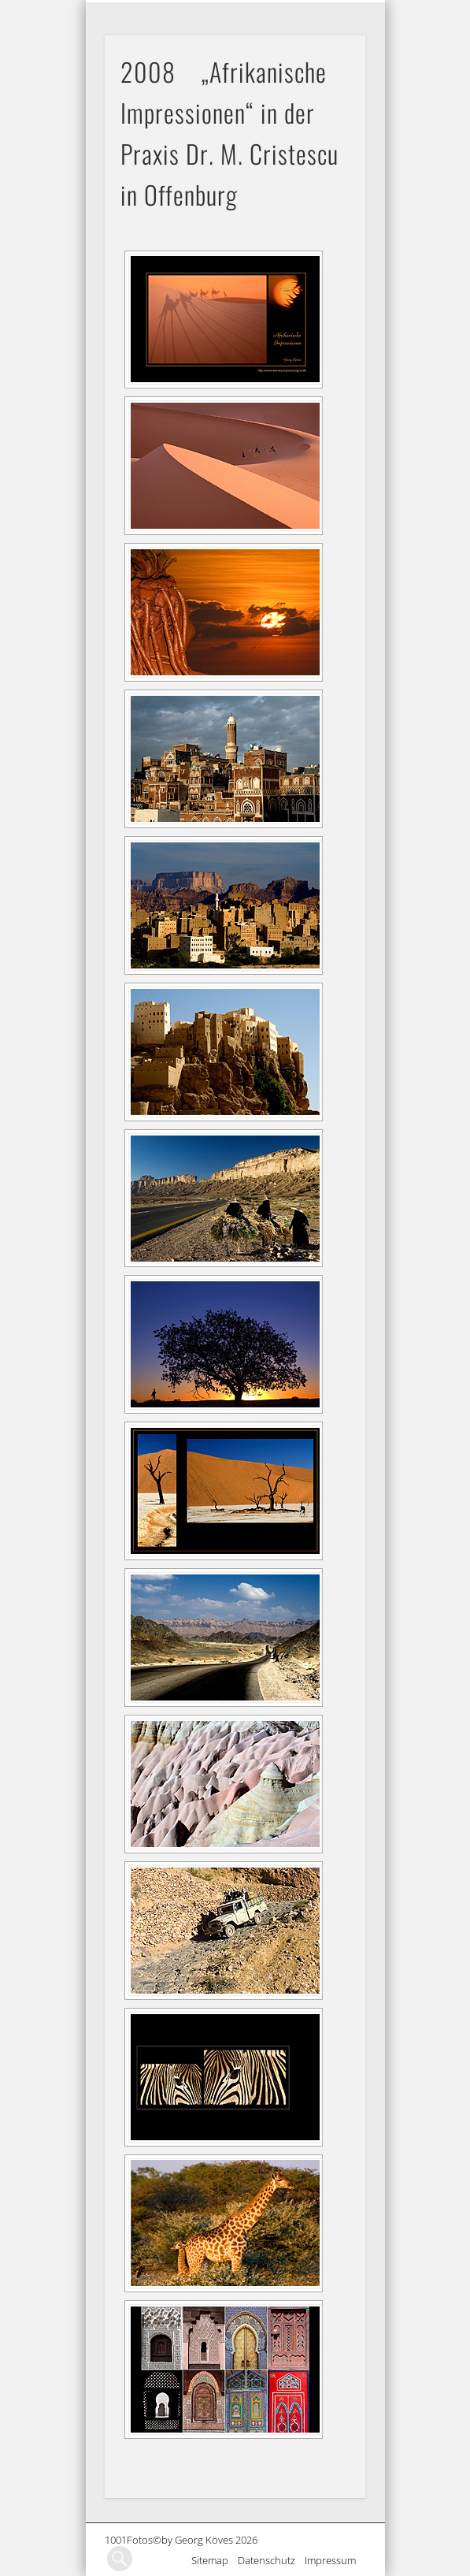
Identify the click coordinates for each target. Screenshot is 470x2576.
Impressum (335, 2560)
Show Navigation (352, 12)
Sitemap (214, 2560)
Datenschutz (271, 2560)
